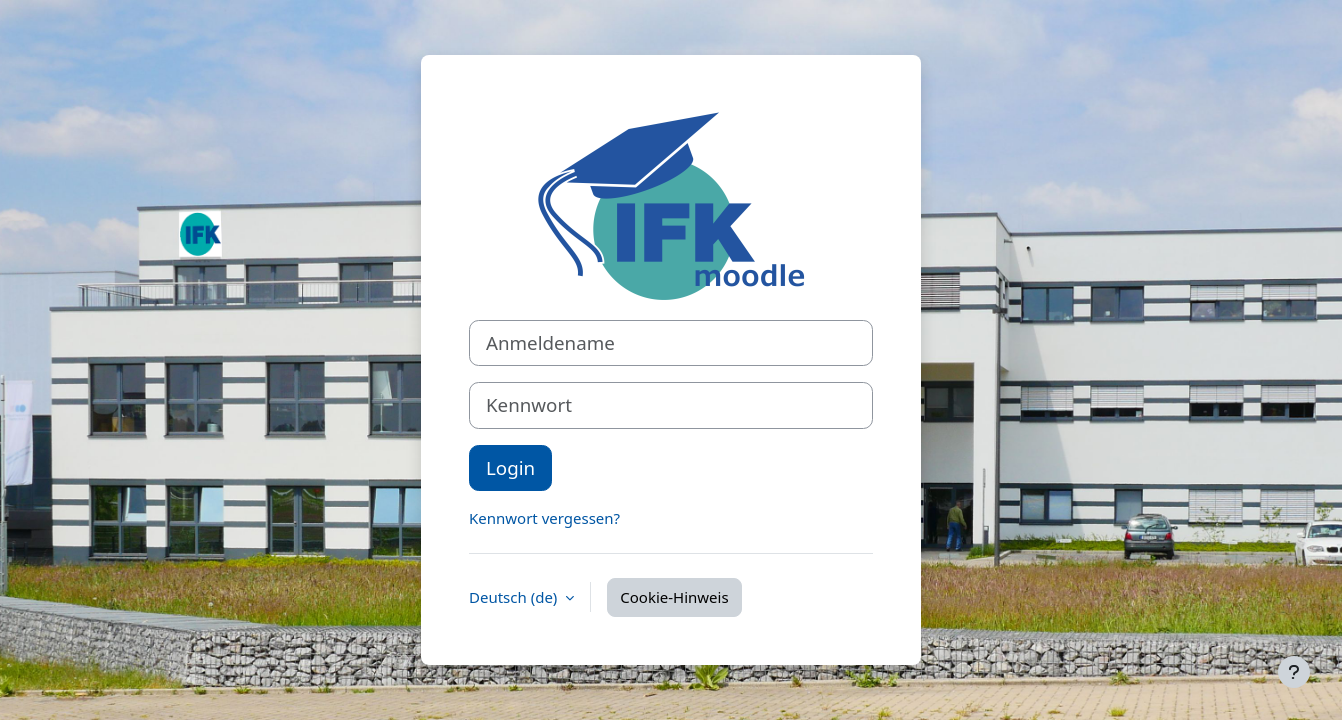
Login (510, 467)
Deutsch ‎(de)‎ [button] (515, 597)
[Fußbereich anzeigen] (1294, 672)
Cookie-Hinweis (674, 597)
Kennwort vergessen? (544, 518)
